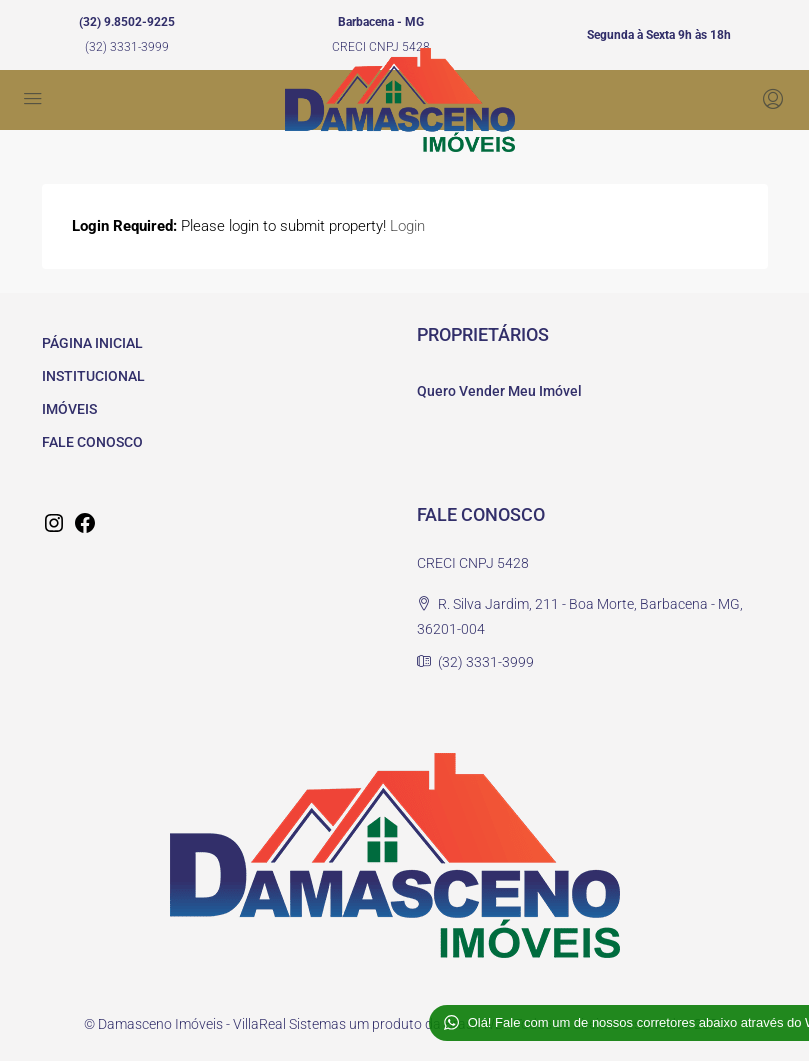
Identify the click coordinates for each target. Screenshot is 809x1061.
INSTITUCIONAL (93, 376)
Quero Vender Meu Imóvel (499, 391)
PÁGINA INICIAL (92, 343)
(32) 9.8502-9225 (127, 22)
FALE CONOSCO (92, 442)
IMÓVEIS (69, 409)
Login (407, 226)
